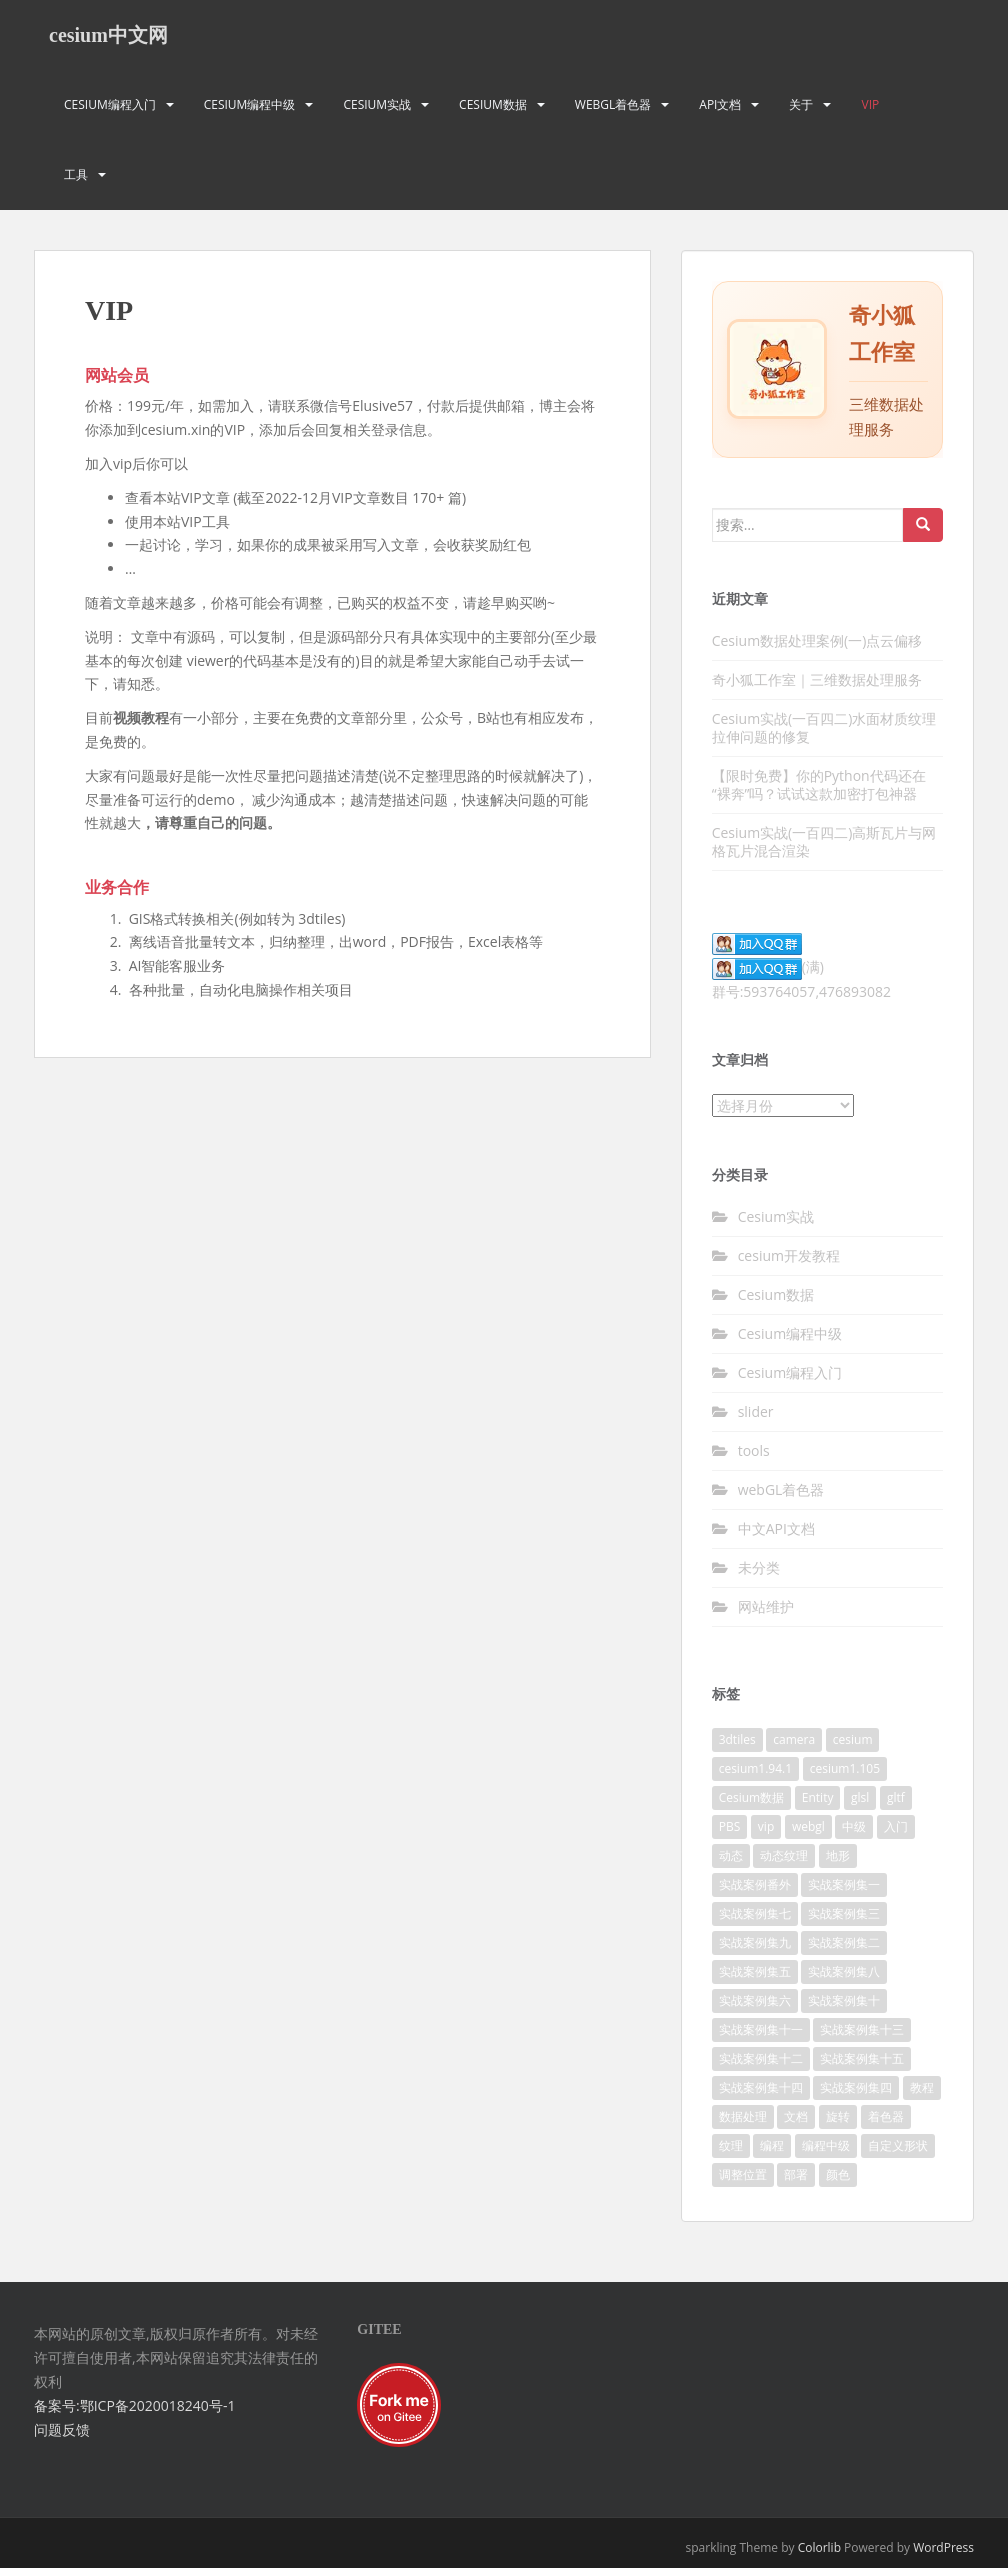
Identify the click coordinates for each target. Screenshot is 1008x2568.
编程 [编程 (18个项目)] (772, 2145)
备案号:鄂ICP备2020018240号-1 (134, 2405)
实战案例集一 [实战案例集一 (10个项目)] (844, 1884)
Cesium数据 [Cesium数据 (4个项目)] (752, 1797)
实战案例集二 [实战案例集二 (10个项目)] (844, 1942)
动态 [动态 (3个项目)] (731, 1855)
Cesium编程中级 (250, 104)
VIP (870, 104)
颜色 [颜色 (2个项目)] (838, 2174)
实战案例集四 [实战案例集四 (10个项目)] (856, 2087)
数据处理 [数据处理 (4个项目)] (743, 2116)
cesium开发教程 (789, 1255)
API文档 (720, 104)
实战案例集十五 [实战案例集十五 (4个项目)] (862, 2058)
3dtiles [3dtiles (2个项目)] (737, 1739)
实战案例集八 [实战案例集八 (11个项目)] (844, 1971)
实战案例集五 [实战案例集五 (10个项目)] (755, 1971)
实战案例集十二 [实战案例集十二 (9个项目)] (761, 2058)
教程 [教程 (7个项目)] (922, 2087)
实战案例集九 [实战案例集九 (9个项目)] (755, 1942)
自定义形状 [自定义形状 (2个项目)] (898, 2145)
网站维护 (766, 1606)
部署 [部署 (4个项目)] (796, 2174)
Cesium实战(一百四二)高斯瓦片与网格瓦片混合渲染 (824, 841)
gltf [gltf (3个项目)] (896, 1797)
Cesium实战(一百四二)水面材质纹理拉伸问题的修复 (824, 727)
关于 (801, 104)
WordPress (943, 2547)
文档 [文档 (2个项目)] (796, 2116)
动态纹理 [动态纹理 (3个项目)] (784, 1855)
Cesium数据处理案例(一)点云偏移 (817, 640)
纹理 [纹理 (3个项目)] (731, 2145)
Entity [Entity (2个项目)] (818, 1797)
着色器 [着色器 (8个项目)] (886, 2116)
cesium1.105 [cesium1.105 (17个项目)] (845, 1768)
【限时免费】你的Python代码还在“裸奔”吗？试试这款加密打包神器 (819, 784)
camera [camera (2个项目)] (794, 1739)
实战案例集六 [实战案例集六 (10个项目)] (755, 2000)
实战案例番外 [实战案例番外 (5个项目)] (755, 1884)
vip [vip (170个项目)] (766, 1826)
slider (756, 1411)
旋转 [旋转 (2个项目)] (838, 2116)
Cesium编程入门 (110, 104)
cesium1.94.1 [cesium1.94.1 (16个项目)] (755, 1768)
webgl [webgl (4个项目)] (808, 1826)
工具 (76, 174)
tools (754, 1450)
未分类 (759, 1567)
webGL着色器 (613, 104)
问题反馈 (62, 2429)
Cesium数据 (493, 104)
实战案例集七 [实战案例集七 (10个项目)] (755, 1913)
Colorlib (819, 2547)
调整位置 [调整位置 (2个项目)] (743, 2174)
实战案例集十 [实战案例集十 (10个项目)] (844, 2000)
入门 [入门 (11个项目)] (896, 1826)
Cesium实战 (377, 104)
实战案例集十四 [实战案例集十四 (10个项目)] (761, 2087)
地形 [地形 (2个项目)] (838, 1855)
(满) (768, 966)
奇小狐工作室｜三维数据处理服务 (817, 679)
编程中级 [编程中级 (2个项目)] (826, 2145)
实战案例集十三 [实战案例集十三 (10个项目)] (862, 2029)
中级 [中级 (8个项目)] (854, 1826)
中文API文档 (776, 1528)
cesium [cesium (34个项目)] (853, 1739)
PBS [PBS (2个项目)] (730, 1826)
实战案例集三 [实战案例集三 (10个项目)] (844, 1913)
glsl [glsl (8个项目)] (860, 1797)
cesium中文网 (108, 35)
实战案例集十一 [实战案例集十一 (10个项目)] (761, 2029)
